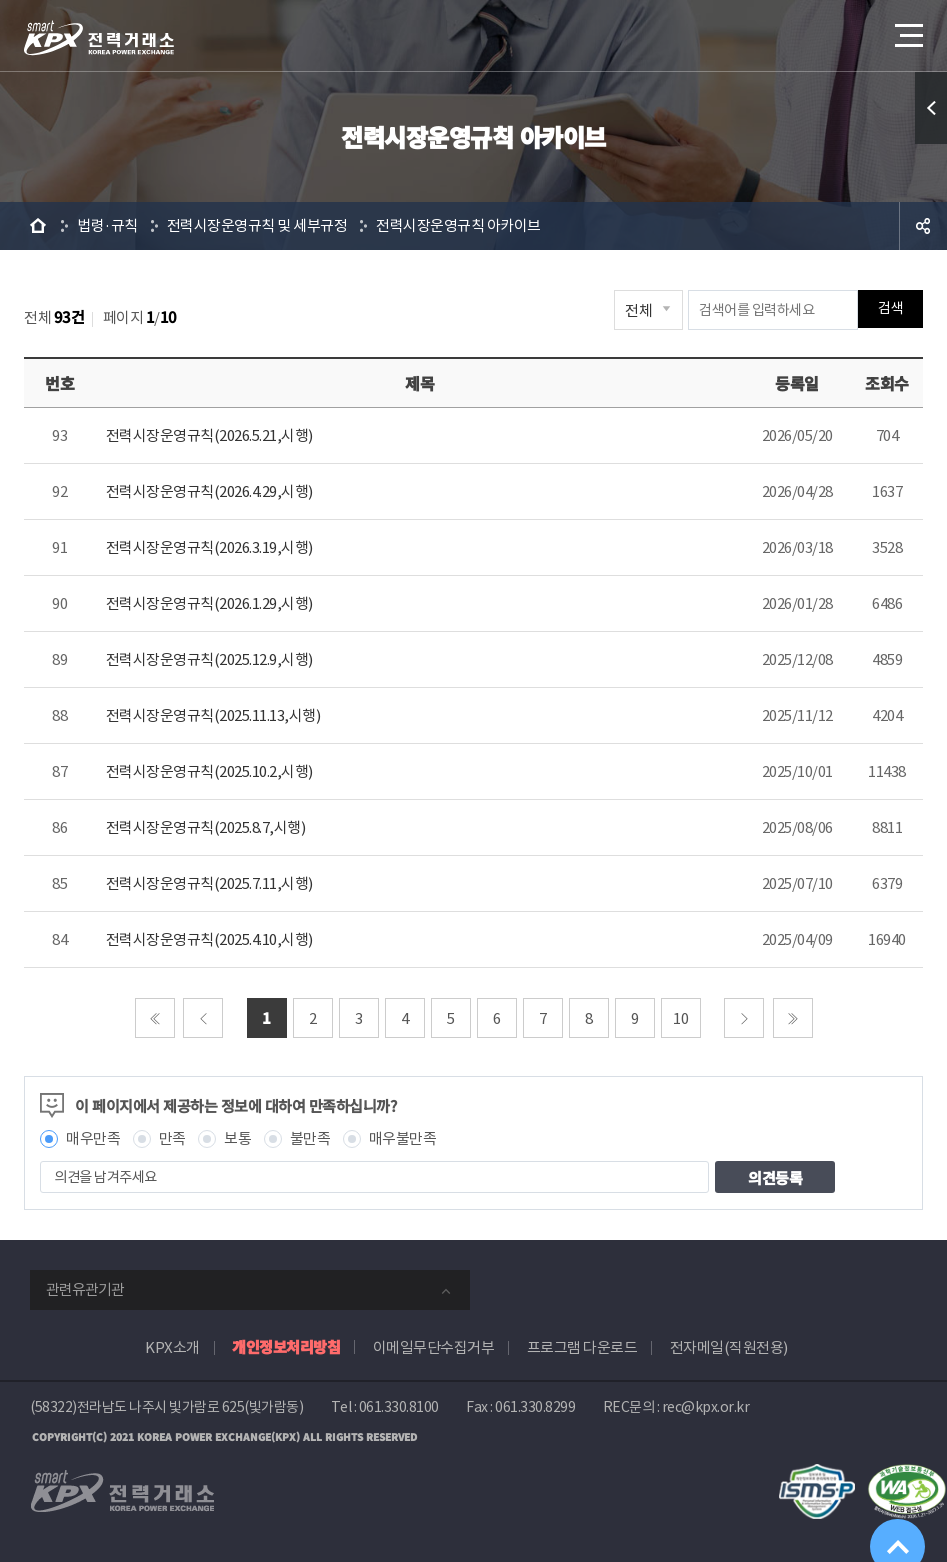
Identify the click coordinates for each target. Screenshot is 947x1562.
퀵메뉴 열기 (931, 108)
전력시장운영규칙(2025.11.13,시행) (213, 715)
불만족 (310, 1138)
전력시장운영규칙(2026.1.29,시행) (209, 603)
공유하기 (923, 226)
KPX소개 (172, 1347)
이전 (203, 1018)
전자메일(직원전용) (729, 1347)
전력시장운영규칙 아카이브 (458, 225)
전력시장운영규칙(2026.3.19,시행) (209, 547)
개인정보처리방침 (286, 1346)
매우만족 (93, 1138)
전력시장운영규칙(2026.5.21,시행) (209, 435)
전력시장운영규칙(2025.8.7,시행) (206, 827)
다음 (744, 1018)
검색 (890, 309)
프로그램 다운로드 (582, 1347)
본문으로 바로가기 (0, 0)
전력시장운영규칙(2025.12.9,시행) (209, 659)
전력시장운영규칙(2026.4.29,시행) (209, 491)
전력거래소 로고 (99, 38)
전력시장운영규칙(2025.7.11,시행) (209, 883)
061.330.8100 (399, 1407)
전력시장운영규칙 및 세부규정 (257, 225)
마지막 (793, 1018)
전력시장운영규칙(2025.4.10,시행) (209, 939)
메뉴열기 (907, 29)
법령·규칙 (107, 225)
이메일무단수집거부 (434, 1347)
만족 (172, 1138)
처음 (155, 1018)
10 (680, 1018)
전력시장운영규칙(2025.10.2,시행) (209, 771)
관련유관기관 (85, 1289)
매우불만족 (403, 1138)
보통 (237, 1138)
